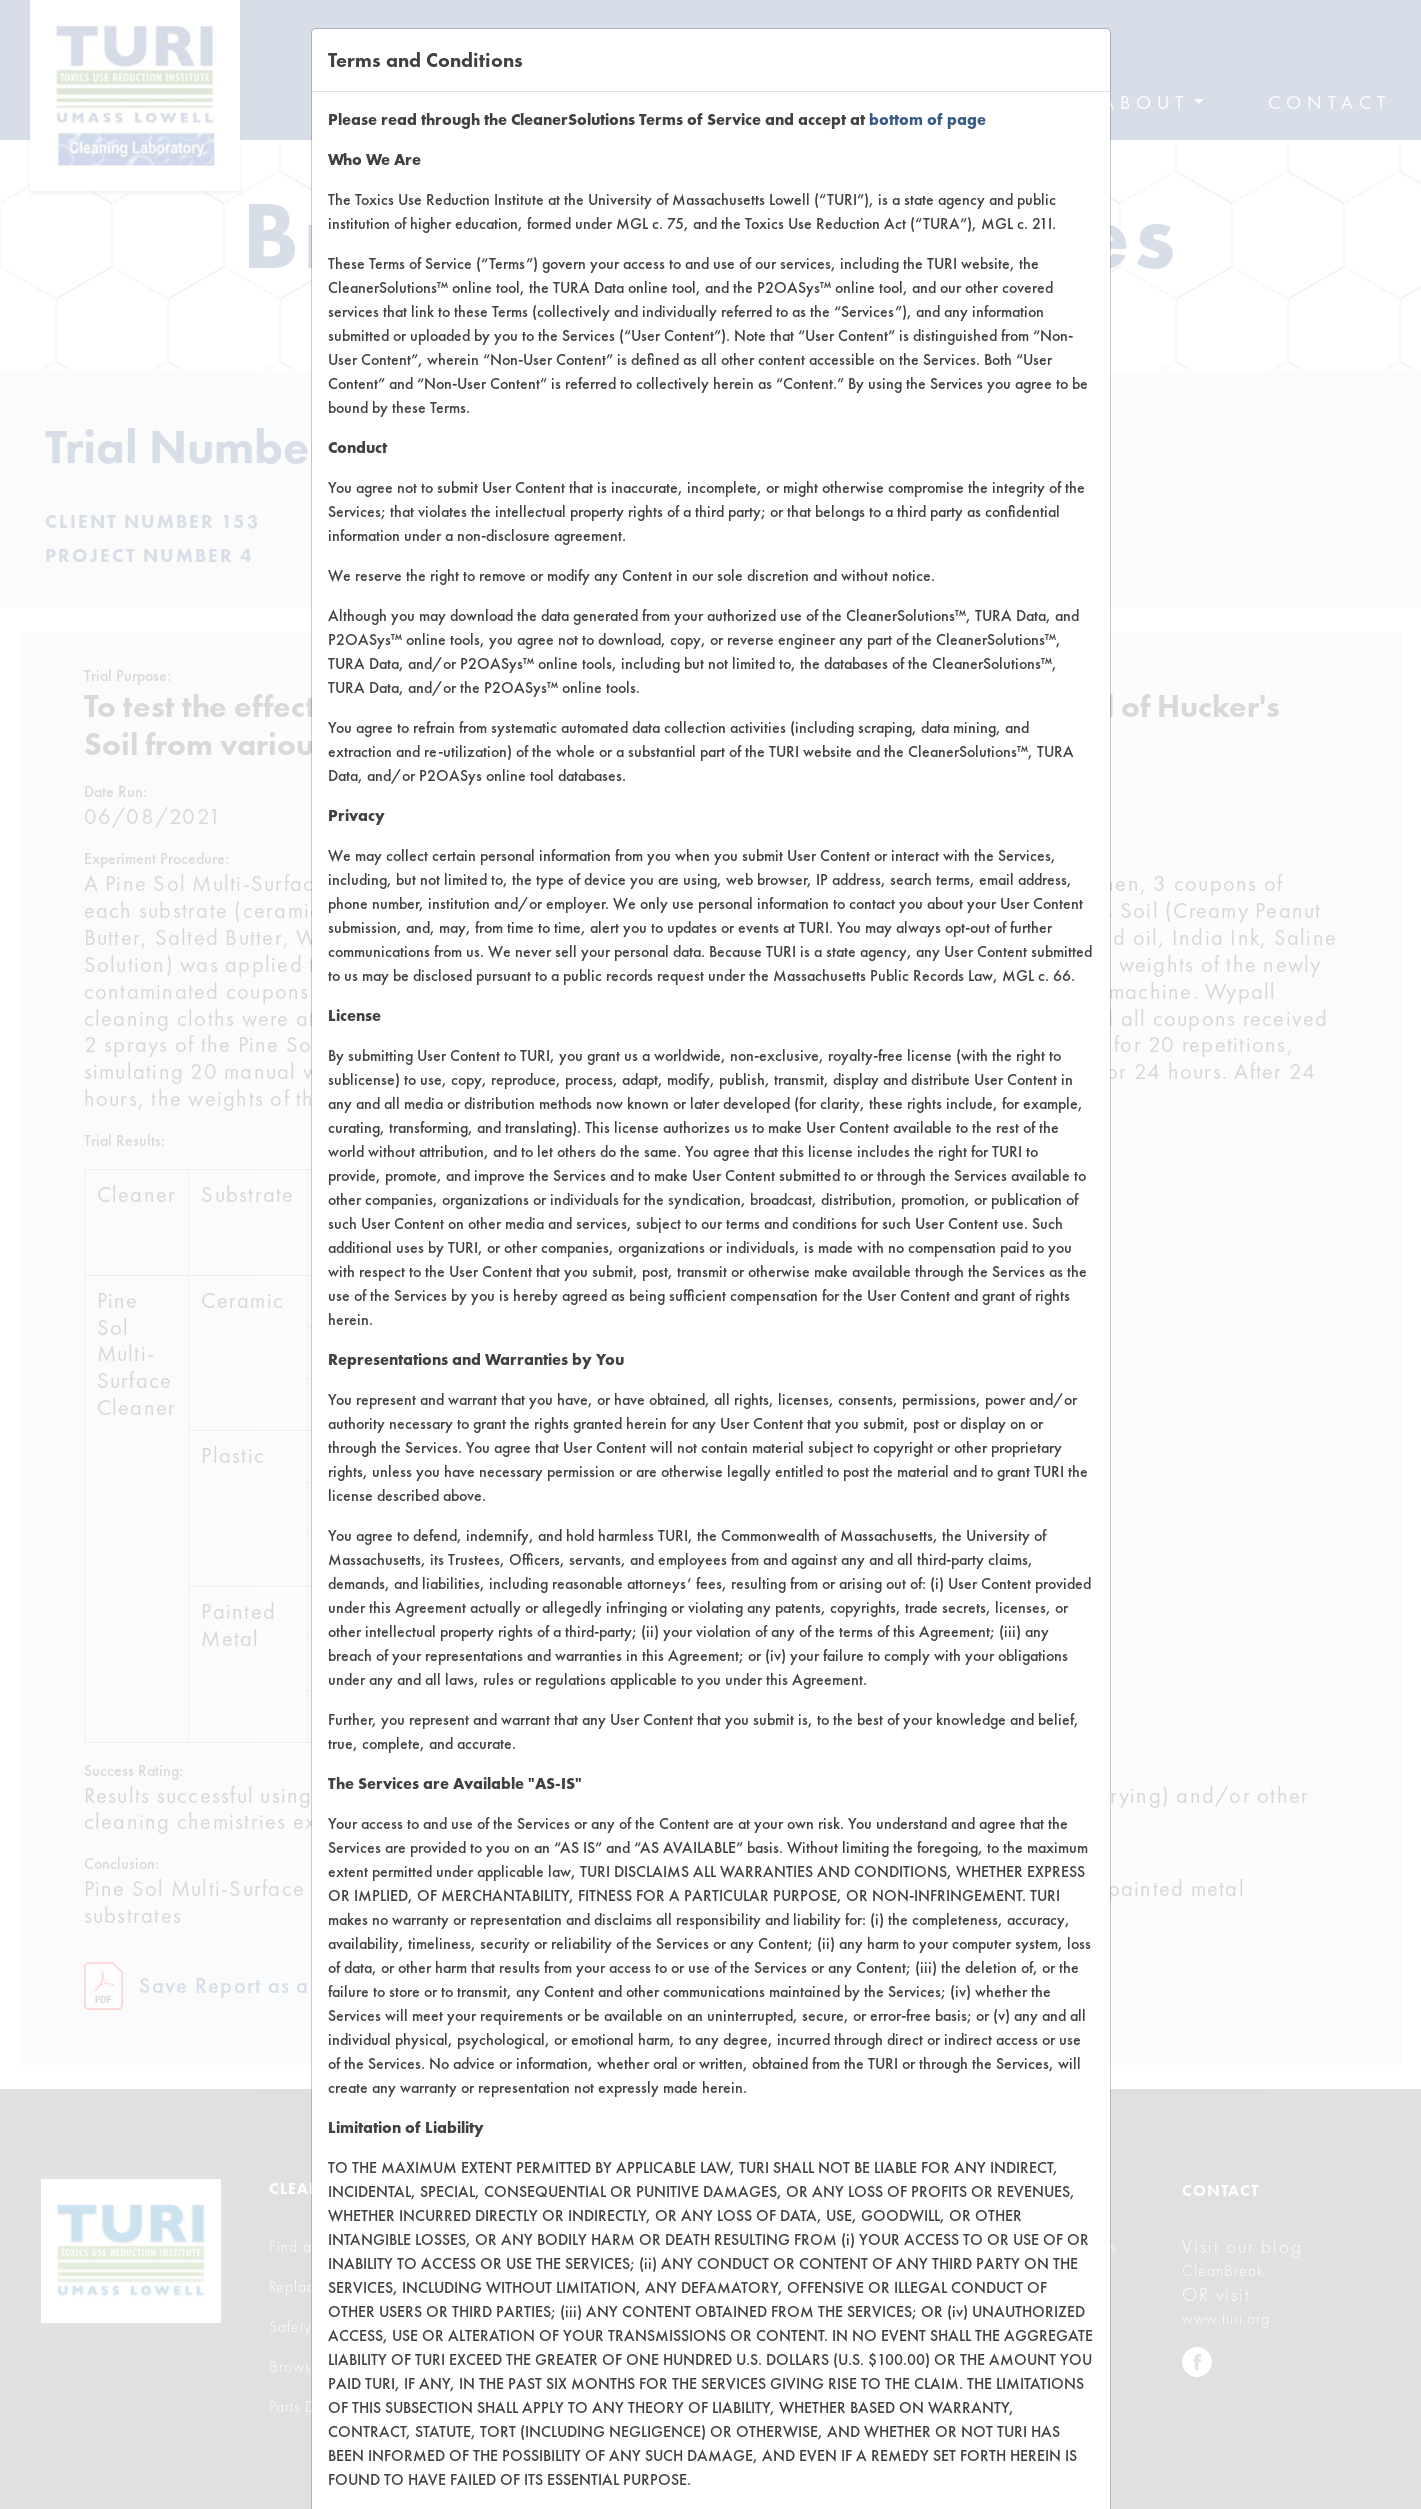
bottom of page (927, 119)
